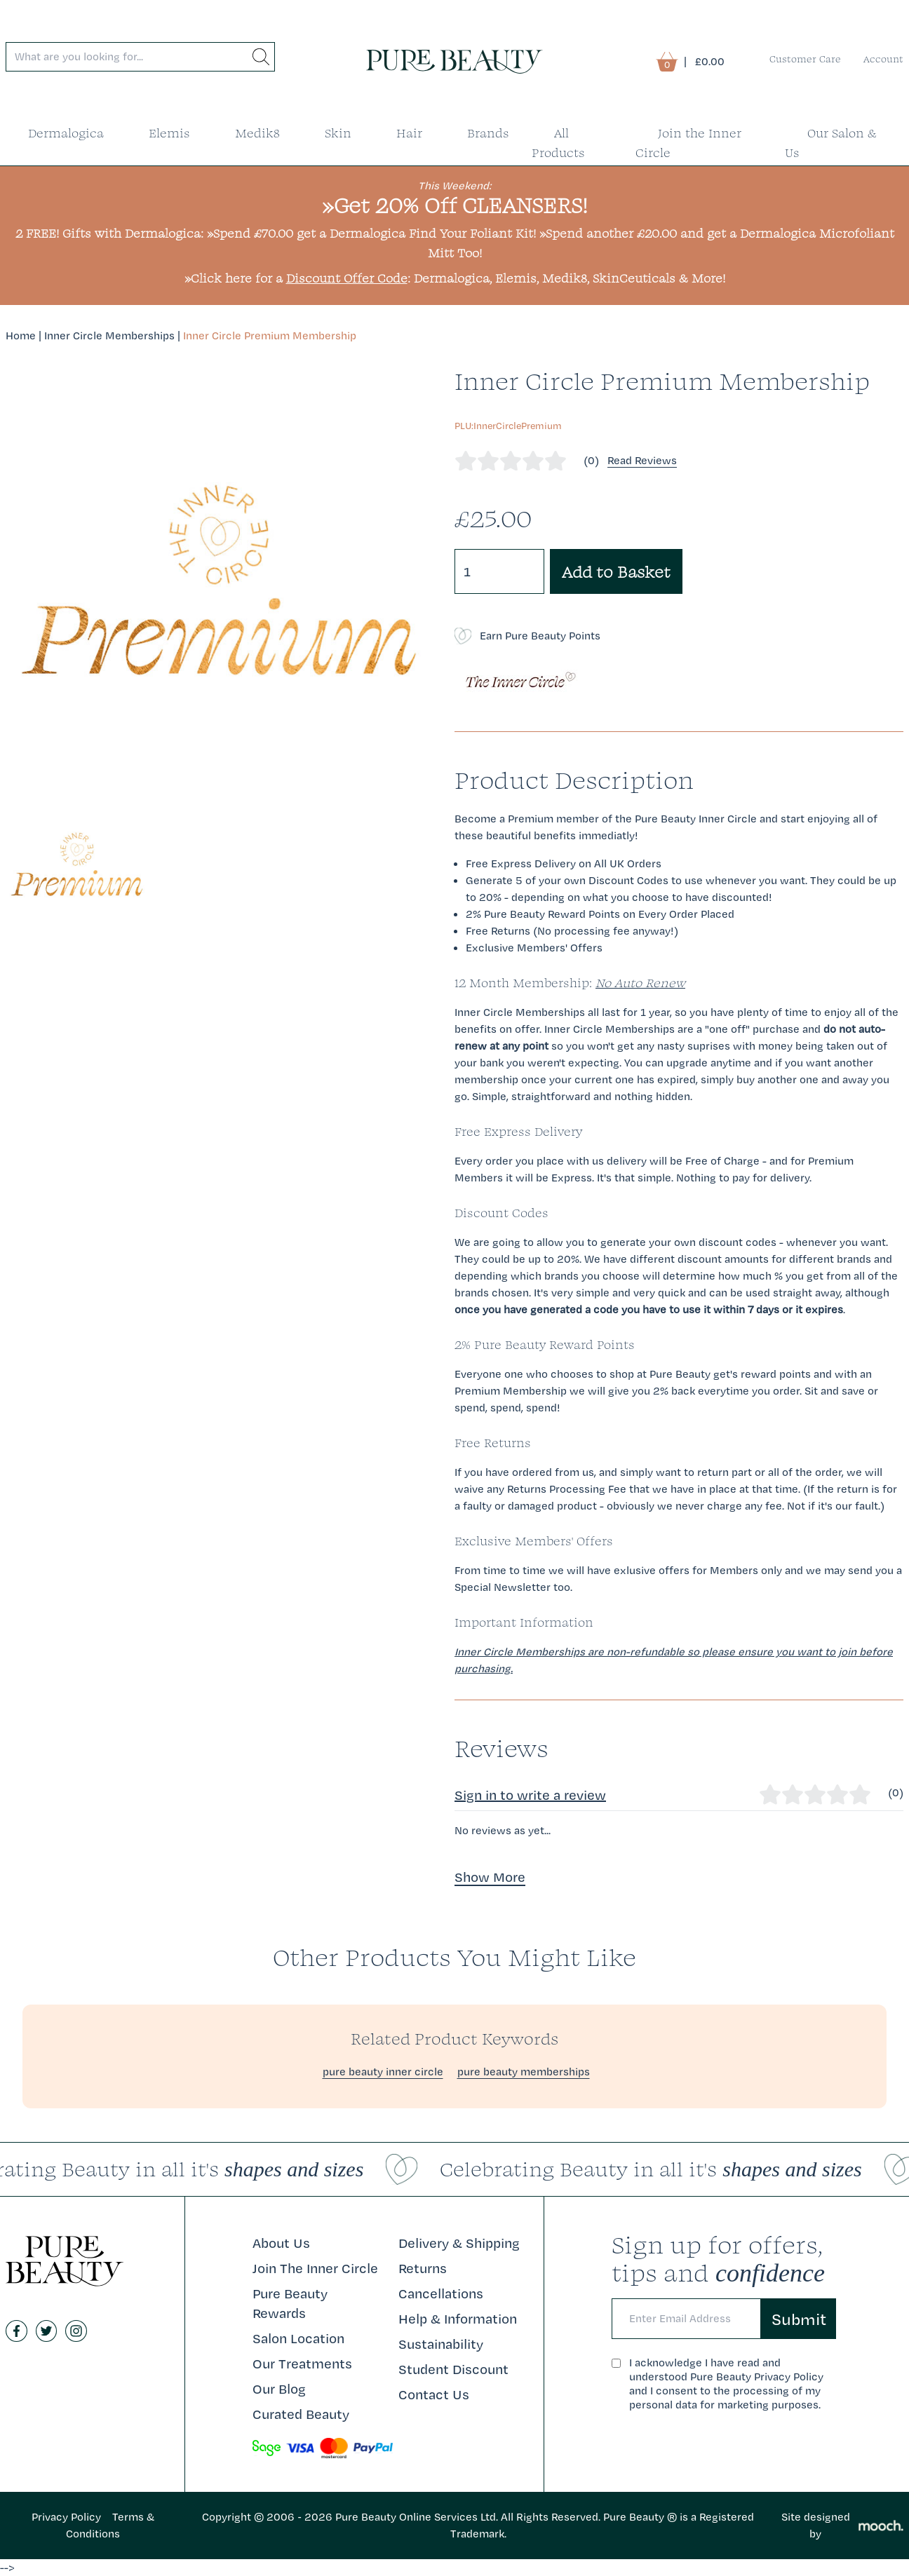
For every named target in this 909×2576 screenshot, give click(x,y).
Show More (489, 1877)
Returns (422, 2268)
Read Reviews (642, 460)
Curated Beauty (300, 2414)
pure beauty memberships (523, 2071)
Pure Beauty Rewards (290, 2303)
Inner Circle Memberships (109, 335)
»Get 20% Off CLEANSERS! (455, 205)
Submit (799, 2318)
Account (883, 59)
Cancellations (440, 2293)
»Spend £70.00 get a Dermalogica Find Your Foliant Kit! (371, 233)
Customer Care (805, 59)
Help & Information (457, 2319)
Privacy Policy (66, 2516)
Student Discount (453, 2369)
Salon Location (298, 2338)
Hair (409, 133)
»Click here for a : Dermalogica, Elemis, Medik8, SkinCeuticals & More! (454, 278)
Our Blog (279, 2389)
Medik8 (257, 133)
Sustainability (440, 2344)
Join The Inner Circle (315, 2268)
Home (21, 335)
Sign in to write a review (530, 1795)
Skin (338, 133)
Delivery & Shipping (459, 2243)
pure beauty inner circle (383, 2071)
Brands (488, 133)
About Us (281, 2243)
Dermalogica (66, 133)
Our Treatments (302, 2363)
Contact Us (433, 2394)
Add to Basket (616, 571)
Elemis (169, 133)
